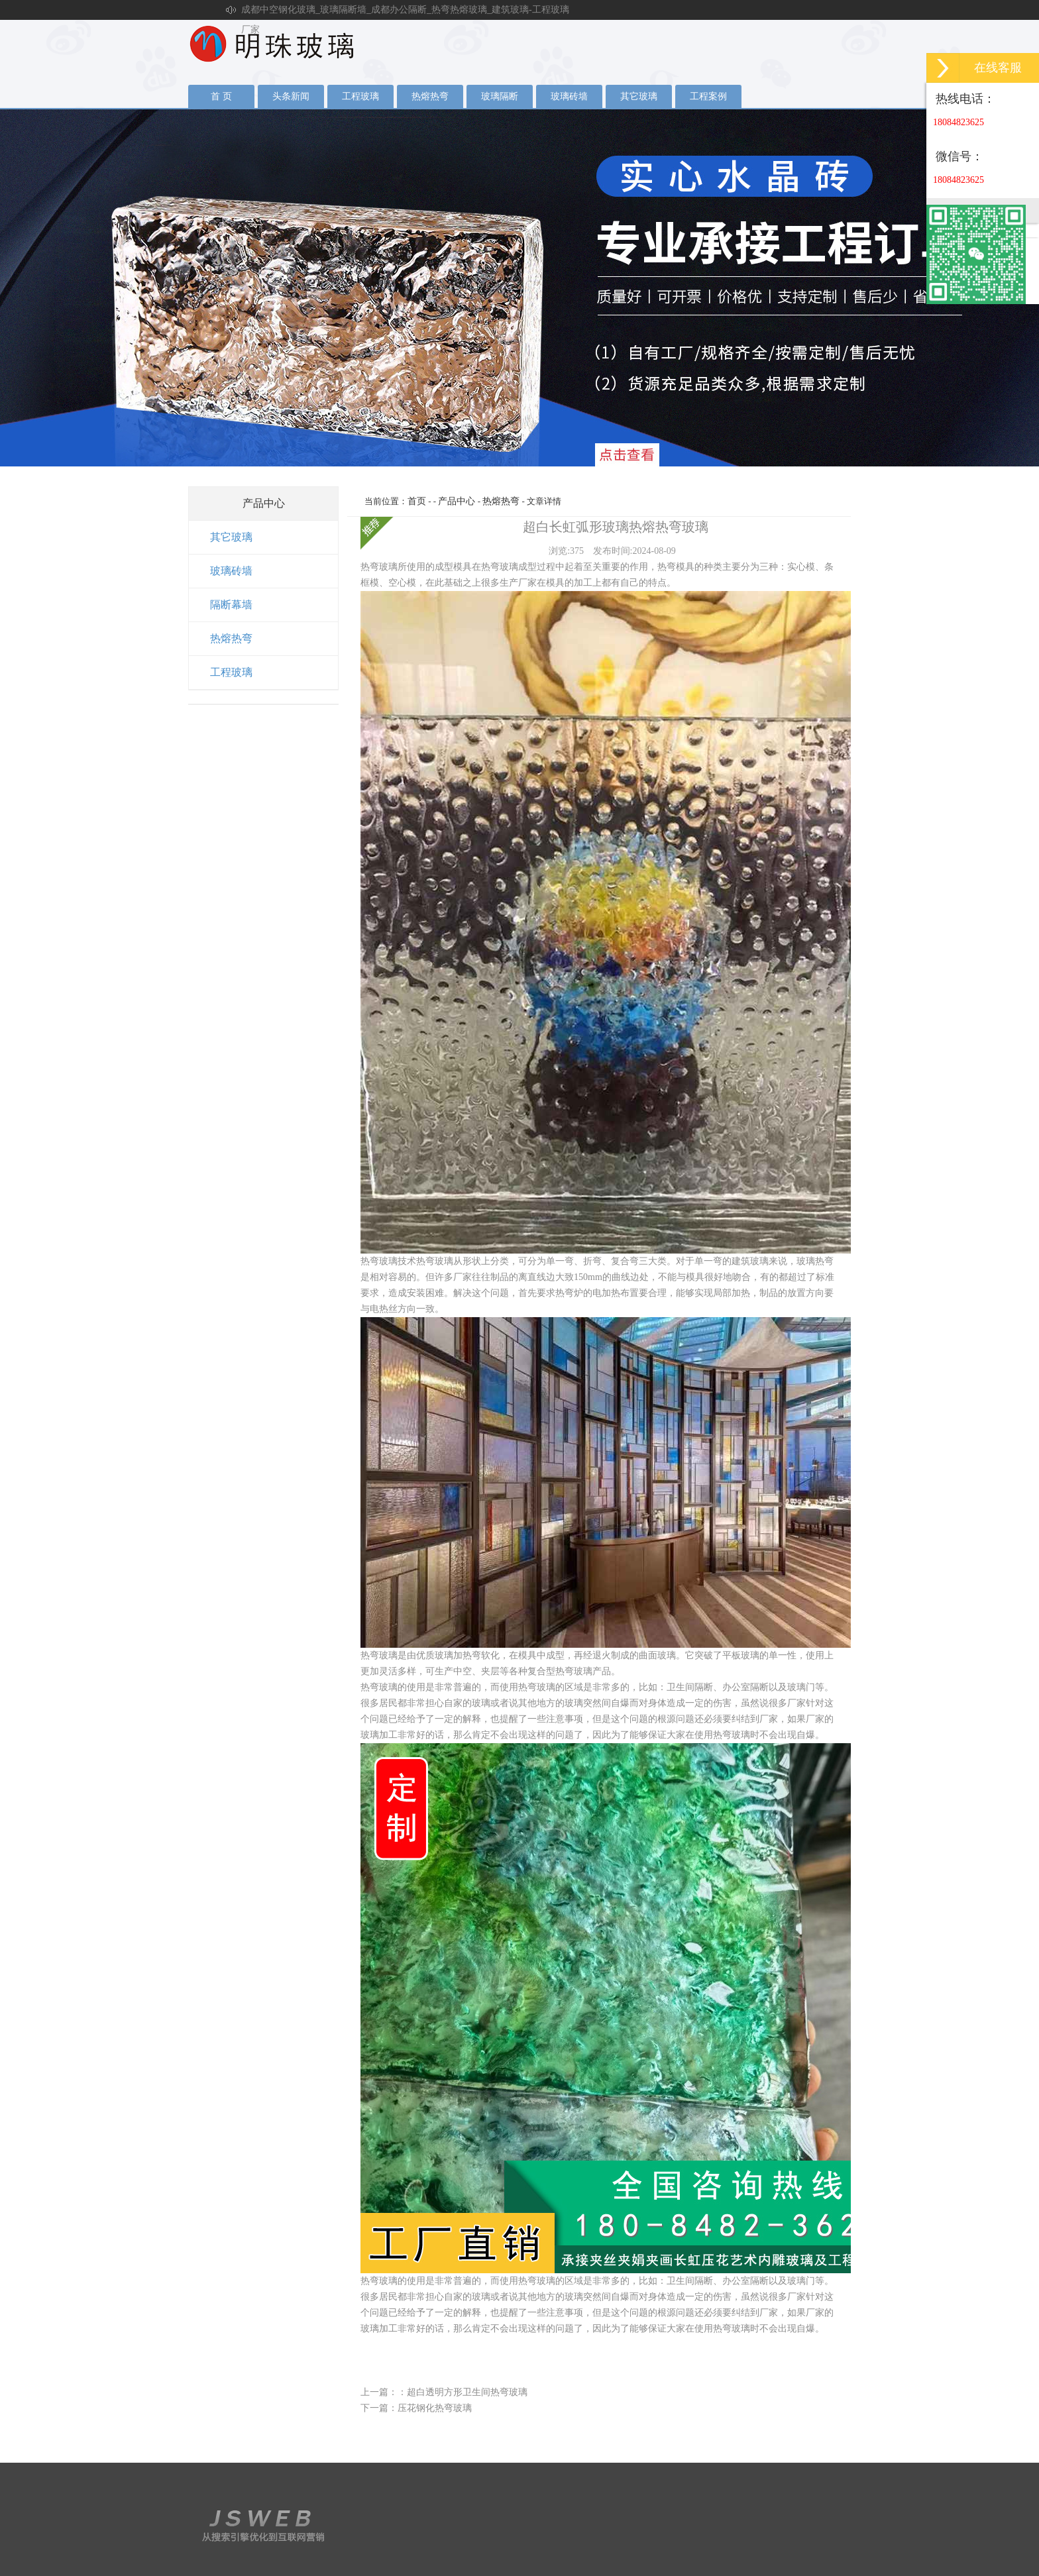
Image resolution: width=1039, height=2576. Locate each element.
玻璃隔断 (499, 96)
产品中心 (456, 501)
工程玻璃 (360, 96)
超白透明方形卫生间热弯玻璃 (467, 2392)
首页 (417, 501)
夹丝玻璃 (519, 287)
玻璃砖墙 (569, 96)
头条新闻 (290, 96)
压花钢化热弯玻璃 (435, 2408)
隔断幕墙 (231, 604)
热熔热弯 (430, 96)
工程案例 (708, 96)
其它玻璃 (638, 96)
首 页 (221, 96)
